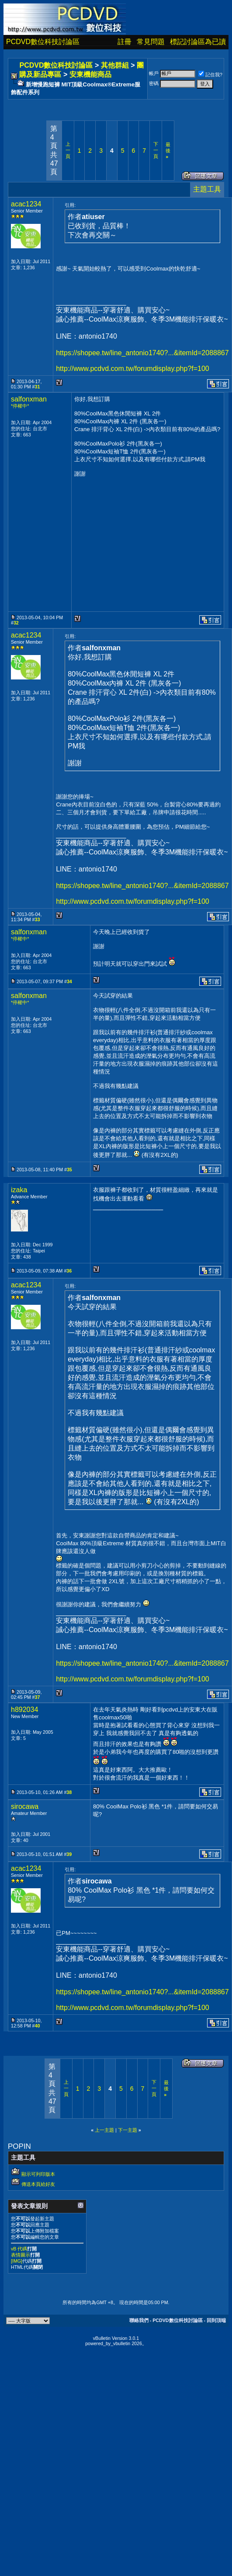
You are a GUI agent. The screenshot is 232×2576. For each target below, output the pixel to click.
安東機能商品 (90, 74)
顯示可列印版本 (38, 2174)
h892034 (24, 1709)
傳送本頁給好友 (38, 2184)
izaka (19, 1190)
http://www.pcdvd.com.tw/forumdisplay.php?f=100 (132, 368)
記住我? (210, 74)
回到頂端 (216, 2320)
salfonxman (29, 399)
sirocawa (24, 1806)
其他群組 (115, 65)
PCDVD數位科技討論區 (43, 41)
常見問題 (151, 41)
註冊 (125, 41)
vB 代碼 (19, 2248)
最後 (168, 150)
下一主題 (127, 2130)
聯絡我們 (139, 2320)
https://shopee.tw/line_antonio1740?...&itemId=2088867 (142, 353)
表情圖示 (20, 2254)
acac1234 (26, 204)
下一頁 (155, 150)
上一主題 (104, 2130)
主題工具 (207, 189)
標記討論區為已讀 (198, 41)
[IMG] (16, 2261)
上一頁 (68, 150)
